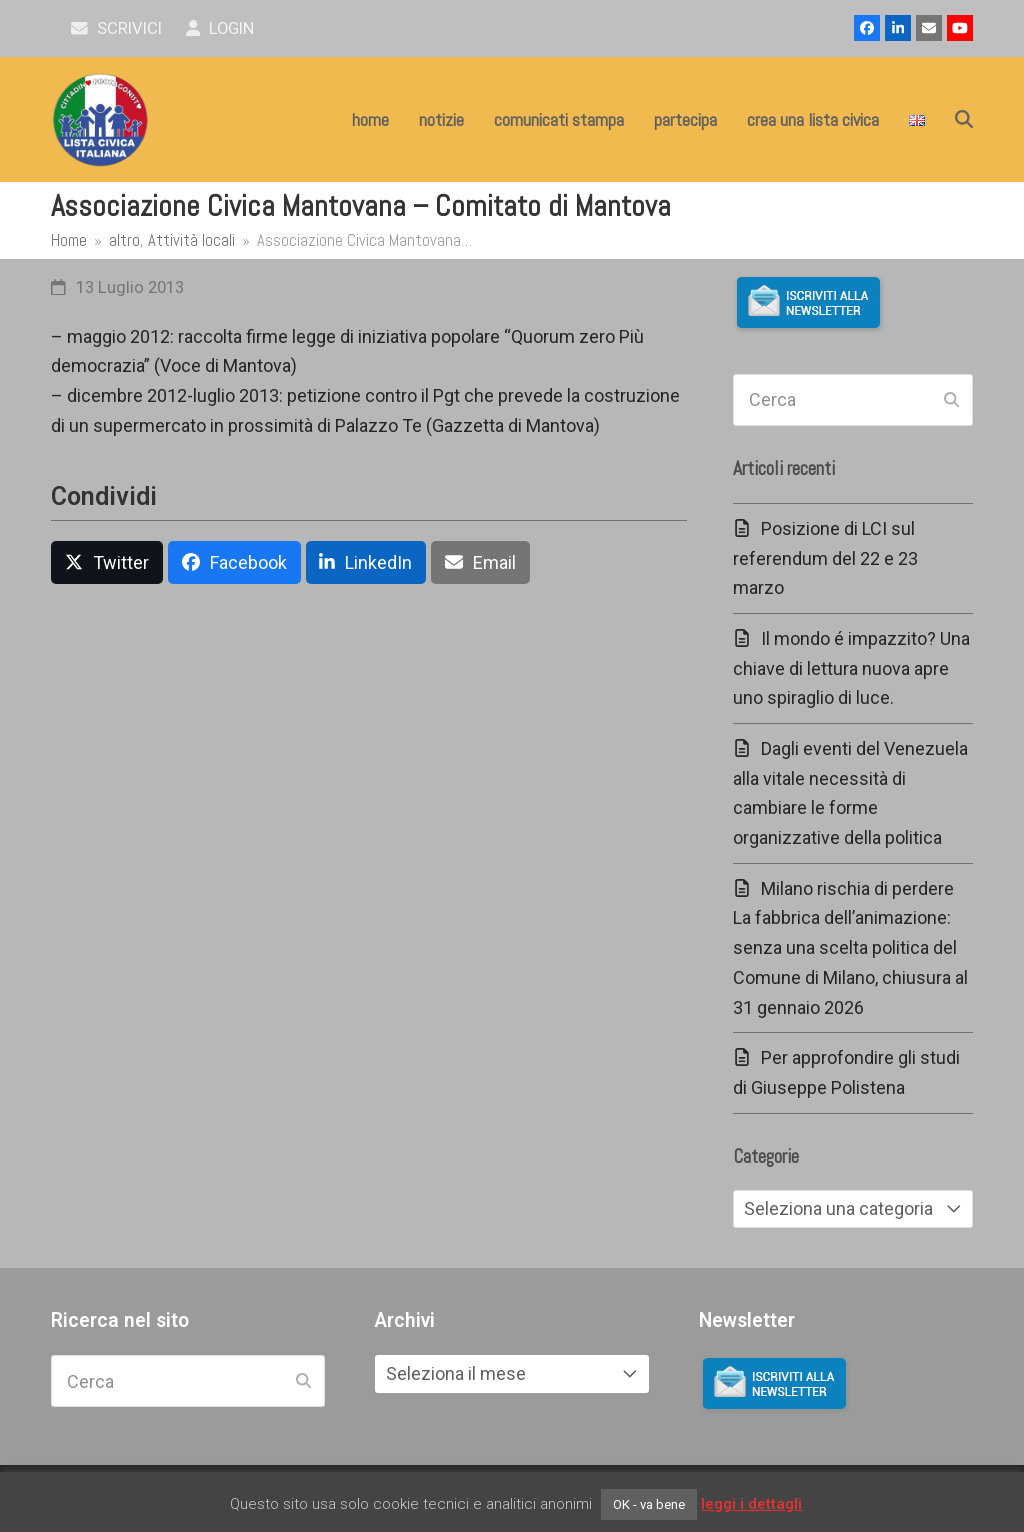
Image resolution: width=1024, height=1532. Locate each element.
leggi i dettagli (751, 1504)
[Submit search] (951, 400)
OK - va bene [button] (649, 1504)
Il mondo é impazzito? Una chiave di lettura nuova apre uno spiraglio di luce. (851, 668)
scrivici (116, 28)
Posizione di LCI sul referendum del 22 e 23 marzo (825, 558)
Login (220, 28)
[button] (964, 120)
